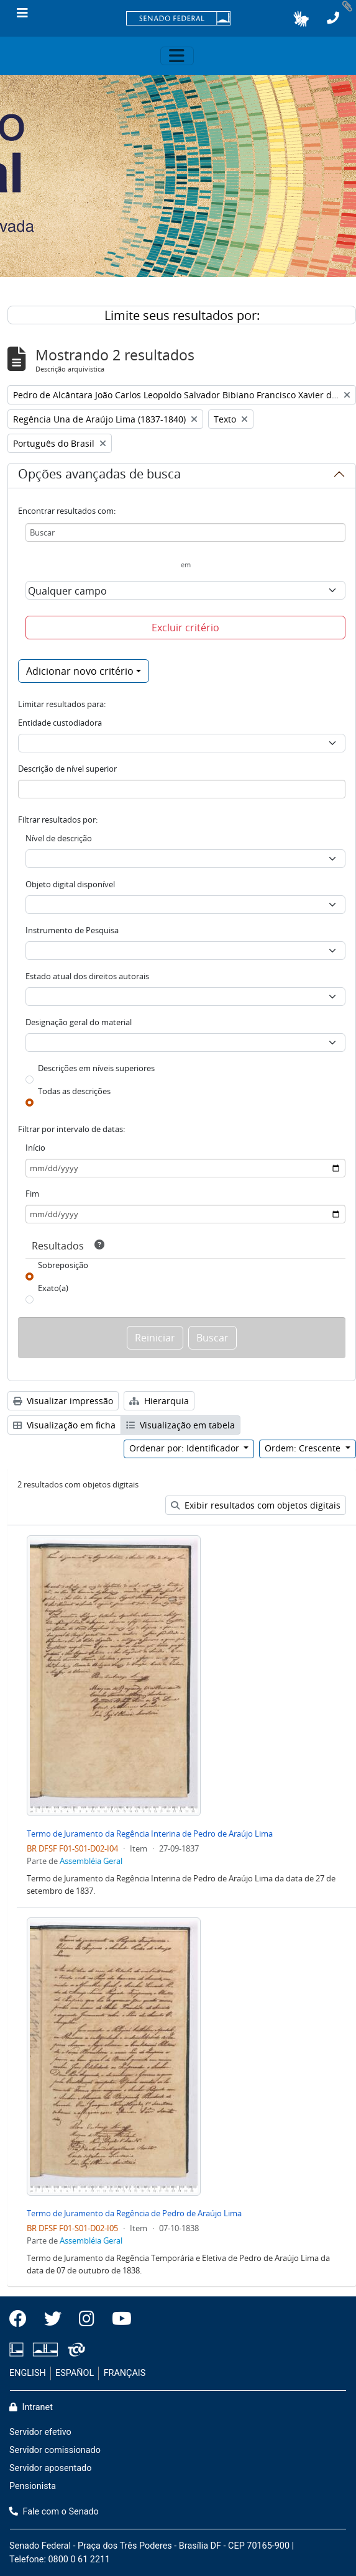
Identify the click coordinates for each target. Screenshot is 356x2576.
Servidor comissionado (55, 2450)
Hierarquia (159, 1401)
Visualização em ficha (64, 1425)
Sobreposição (63, 1265)
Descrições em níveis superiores (96, 1068)
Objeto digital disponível (70, 884)
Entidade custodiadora (60, 722)
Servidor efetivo (40, 2432)
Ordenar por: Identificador (185, 1448)
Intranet (31, 2407)
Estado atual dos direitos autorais (87, 976)
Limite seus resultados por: (182, 315)
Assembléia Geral (91, 1860)
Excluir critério (185, 627)
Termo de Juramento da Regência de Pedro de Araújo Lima (134, 2213)
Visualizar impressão (63, 1401)
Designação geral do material (78, 1022)
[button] (301, 19)
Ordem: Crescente (304, 1448)
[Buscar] (185, 532)
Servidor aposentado (50, 2468)
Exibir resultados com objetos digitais (255, 1505)
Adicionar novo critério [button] (80, 671)
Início (35, 1147)
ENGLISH (27, 2373)
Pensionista (32, 2486)
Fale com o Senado (54, 2511)
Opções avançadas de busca (99, 476)
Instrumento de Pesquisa (72, 930)
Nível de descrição (58, 838)
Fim (32, 1193)
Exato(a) (53, 1288)
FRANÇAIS (125, 2373)
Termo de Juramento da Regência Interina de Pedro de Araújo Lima (150, 1833)
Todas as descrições (74, 1091)
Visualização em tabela (180, 1425)
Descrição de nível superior (67, 768)
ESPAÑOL (74, 2373)
